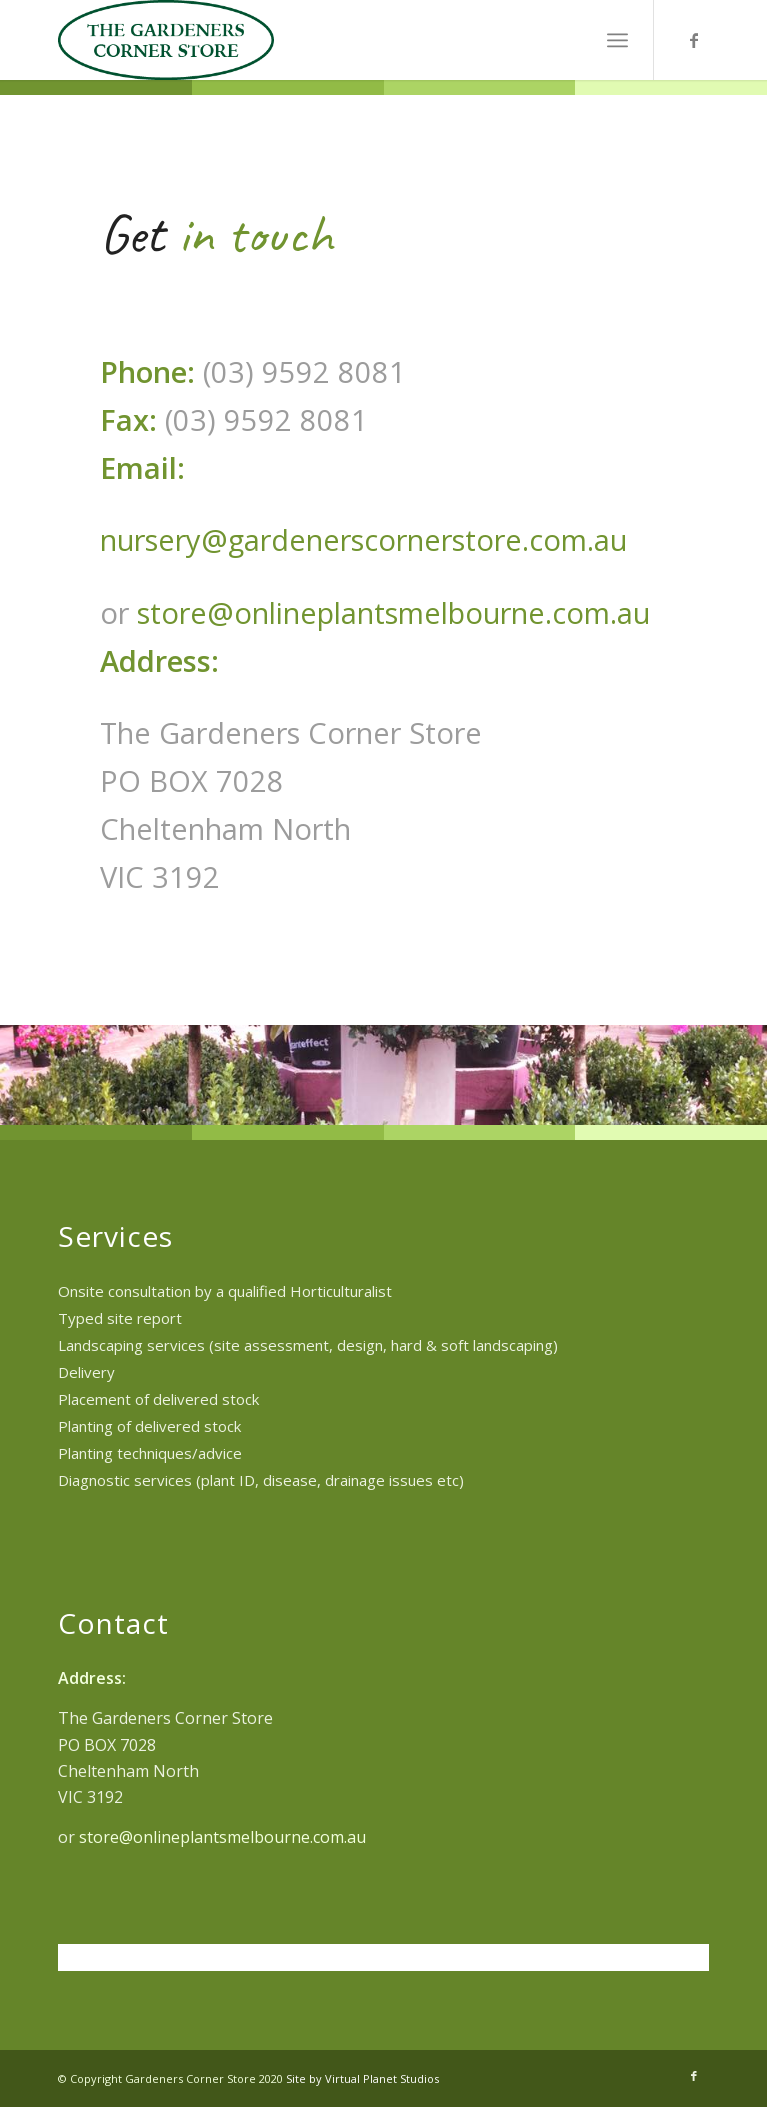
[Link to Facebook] (694, 40)
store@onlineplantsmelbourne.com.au (393, 612)
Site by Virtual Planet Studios (362, 2078)
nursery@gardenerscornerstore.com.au (363, 539)
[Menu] (617, 40)
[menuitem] (617, 40)
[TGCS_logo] (319, 40)
